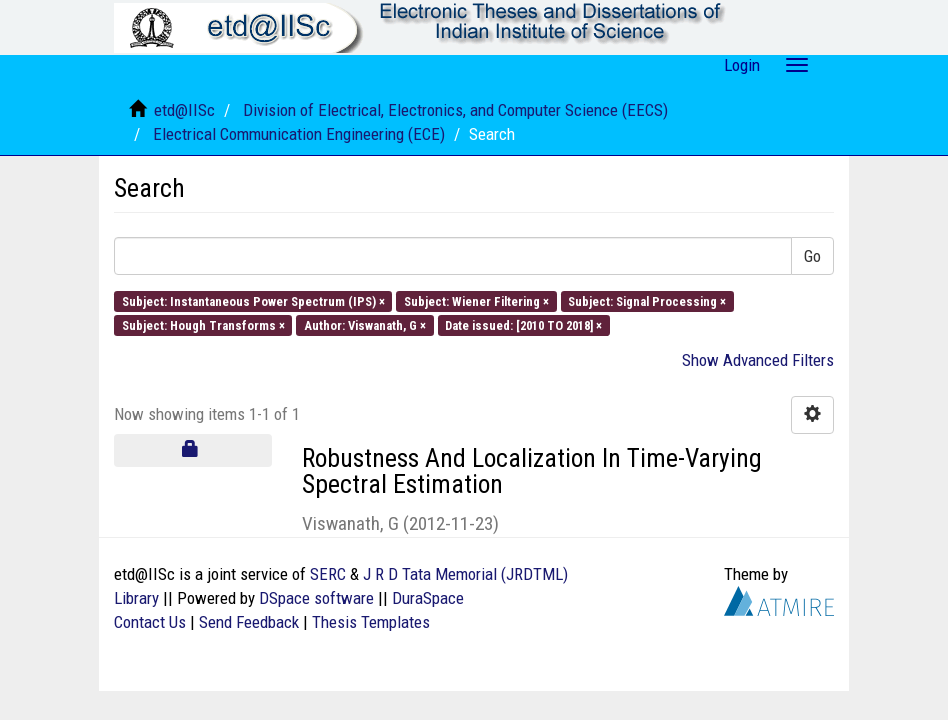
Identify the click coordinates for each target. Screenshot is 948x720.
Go (812, 256)
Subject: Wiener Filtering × (476, 300)
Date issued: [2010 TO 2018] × (523, 325)
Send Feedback (249, 622)
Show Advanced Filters (758, 360)
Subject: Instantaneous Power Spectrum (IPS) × (253, 300)
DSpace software (316, 598)
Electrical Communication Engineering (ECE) (299, 134)
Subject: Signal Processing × (647, 300)
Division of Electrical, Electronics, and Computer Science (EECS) (455, 110)
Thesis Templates (371, 622)
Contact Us (150, 622)
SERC (328, 574)
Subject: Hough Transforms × (203, 325)
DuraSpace (428, 598)
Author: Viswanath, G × (365, 325)
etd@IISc (184, 110)
